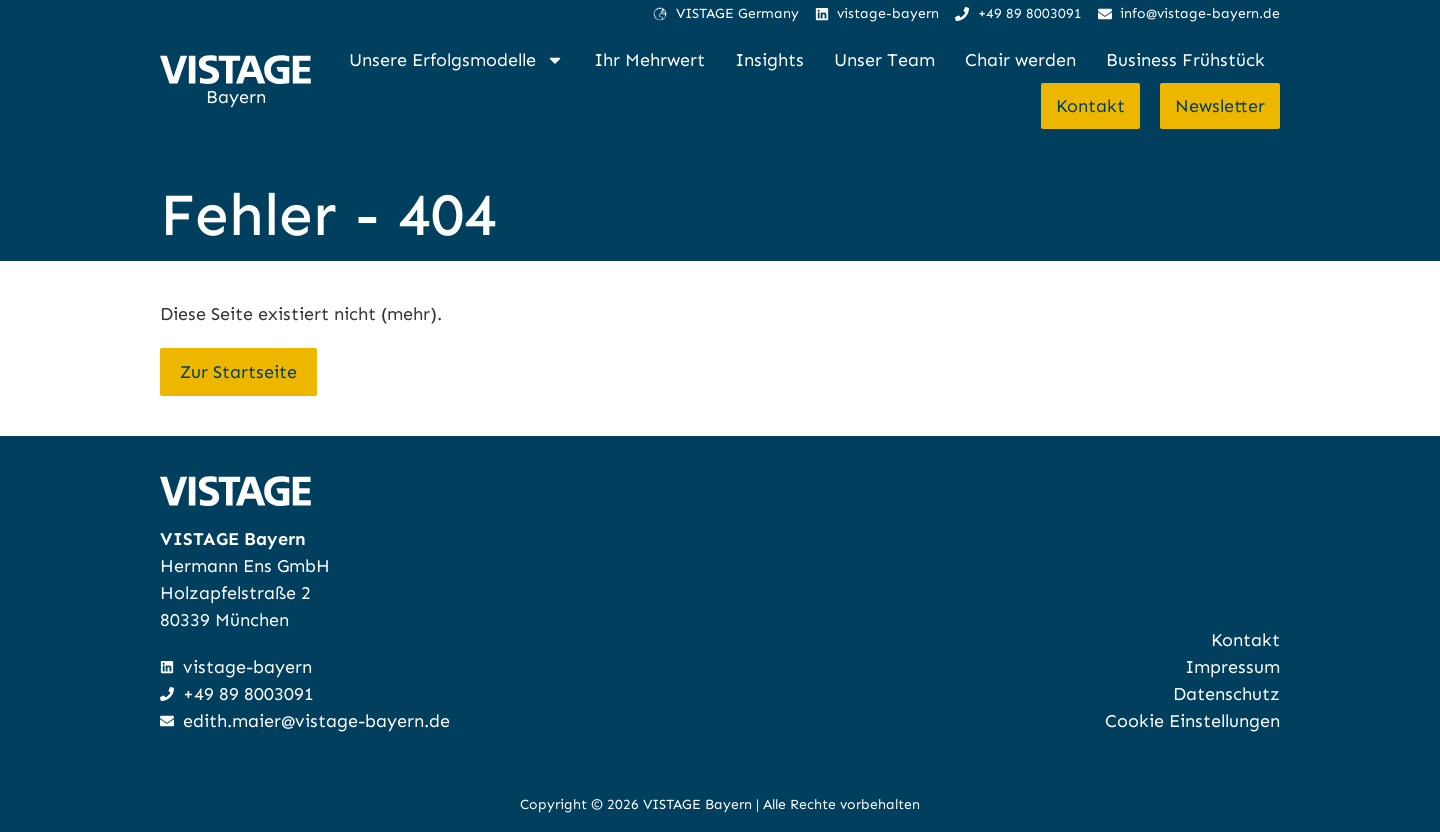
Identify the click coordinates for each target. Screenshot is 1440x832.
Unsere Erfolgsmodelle (456, 60)
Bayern (236, 97)
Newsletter (1220, 106)
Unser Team (884, 60)
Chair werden (1020, 60)
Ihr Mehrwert (649, 60)
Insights (769, 60)
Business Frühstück (1185, 60)
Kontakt (1090, 106)
